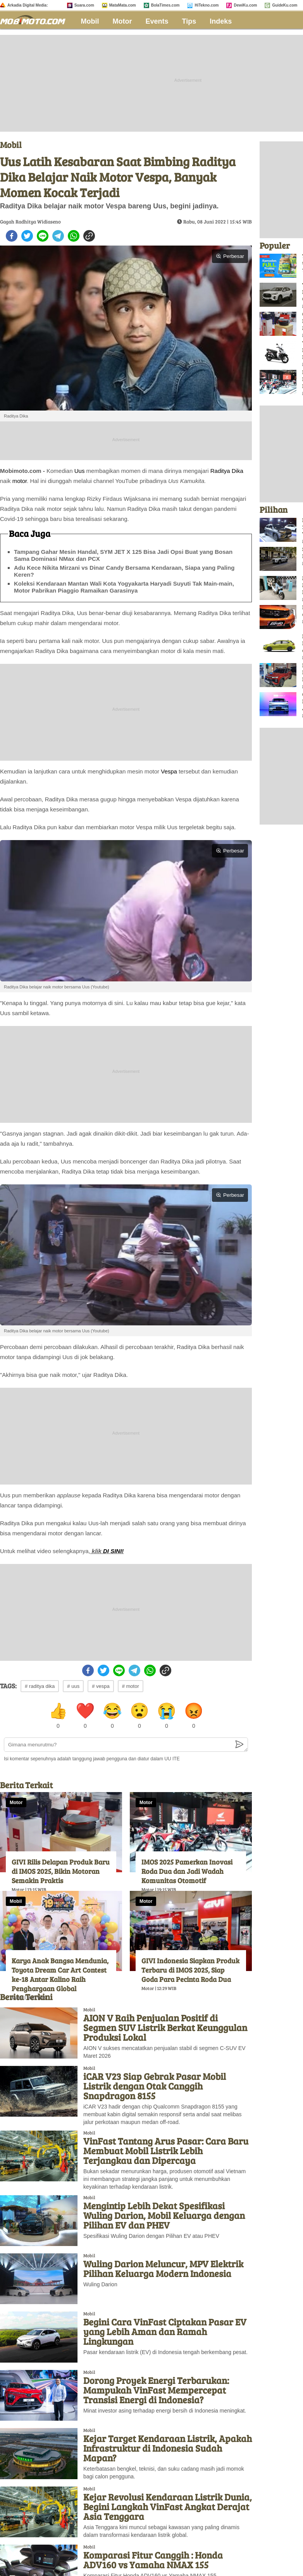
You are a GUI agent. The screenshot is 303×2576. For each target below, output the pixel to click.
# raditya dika (40, 1686)
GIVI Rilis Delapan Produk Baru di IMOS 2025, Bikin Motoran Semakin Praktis (61, 1871)
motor (19, 481)
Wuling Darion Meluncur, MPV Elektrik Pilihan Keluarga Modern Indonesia (163, 2268)
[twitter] (27, 236)
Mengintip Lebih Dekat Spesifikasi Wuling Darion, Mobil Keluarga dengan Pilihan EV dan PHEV (164, 2215)
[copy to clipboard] (89, 236)
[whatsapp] (73, 236)
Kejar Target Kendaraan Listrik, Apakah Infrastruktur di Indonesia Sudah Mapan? (167, 2448)
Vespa (169, 771)
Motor (122, 21)
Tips (189, 21)
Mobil (90, 21)
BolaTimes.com (165, 5)
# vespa (101, 1686)
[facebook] (11, 236)
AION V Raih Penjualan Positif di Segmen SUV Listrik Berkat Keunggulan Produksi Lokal (165, 2027)
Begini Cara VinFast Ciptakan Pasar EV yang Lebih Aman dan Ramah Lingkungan (164, 2331)
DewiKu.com (245, 5)
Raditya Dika (226, 470)
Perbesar (230, 256)
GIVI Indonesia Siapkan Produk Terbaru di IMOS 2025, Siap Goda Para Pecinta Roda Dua (190, 1970)
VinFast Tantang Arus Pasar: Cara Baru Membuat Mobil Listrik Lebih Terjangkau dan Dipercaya (165, 2150)
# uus (73, 1686)
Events (157, 21)
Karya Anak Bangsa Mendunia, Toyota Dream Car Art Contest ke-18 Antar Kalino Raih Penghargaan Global (60, 1974)
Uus (79, 470)
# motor (130, 1686)
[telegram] (58, 236)
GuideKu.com (284, 5)
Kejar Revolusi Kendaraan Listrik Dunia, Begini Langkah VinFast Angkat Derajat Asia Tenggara (167, 2506)
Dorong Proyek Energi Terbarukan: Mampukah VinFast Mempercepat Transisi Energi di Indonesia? (156, 2390)
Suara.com (84, 5)
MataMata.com (122, 5)
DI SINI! (113, 1551)
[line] (42, 236)
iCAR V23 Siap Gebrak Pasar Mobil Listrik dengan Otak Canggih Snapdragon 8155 (154, 2086)
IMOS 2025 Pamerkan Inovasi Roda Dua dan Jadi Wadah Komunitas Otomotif (186, 1871)
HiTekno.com (207, 5)
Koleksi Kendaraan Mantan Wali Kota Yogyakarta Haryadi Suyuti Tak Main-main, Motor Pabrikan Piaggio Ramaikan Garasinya (124, 587)
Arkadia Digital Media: (27, 5)
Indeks (221, 21)
